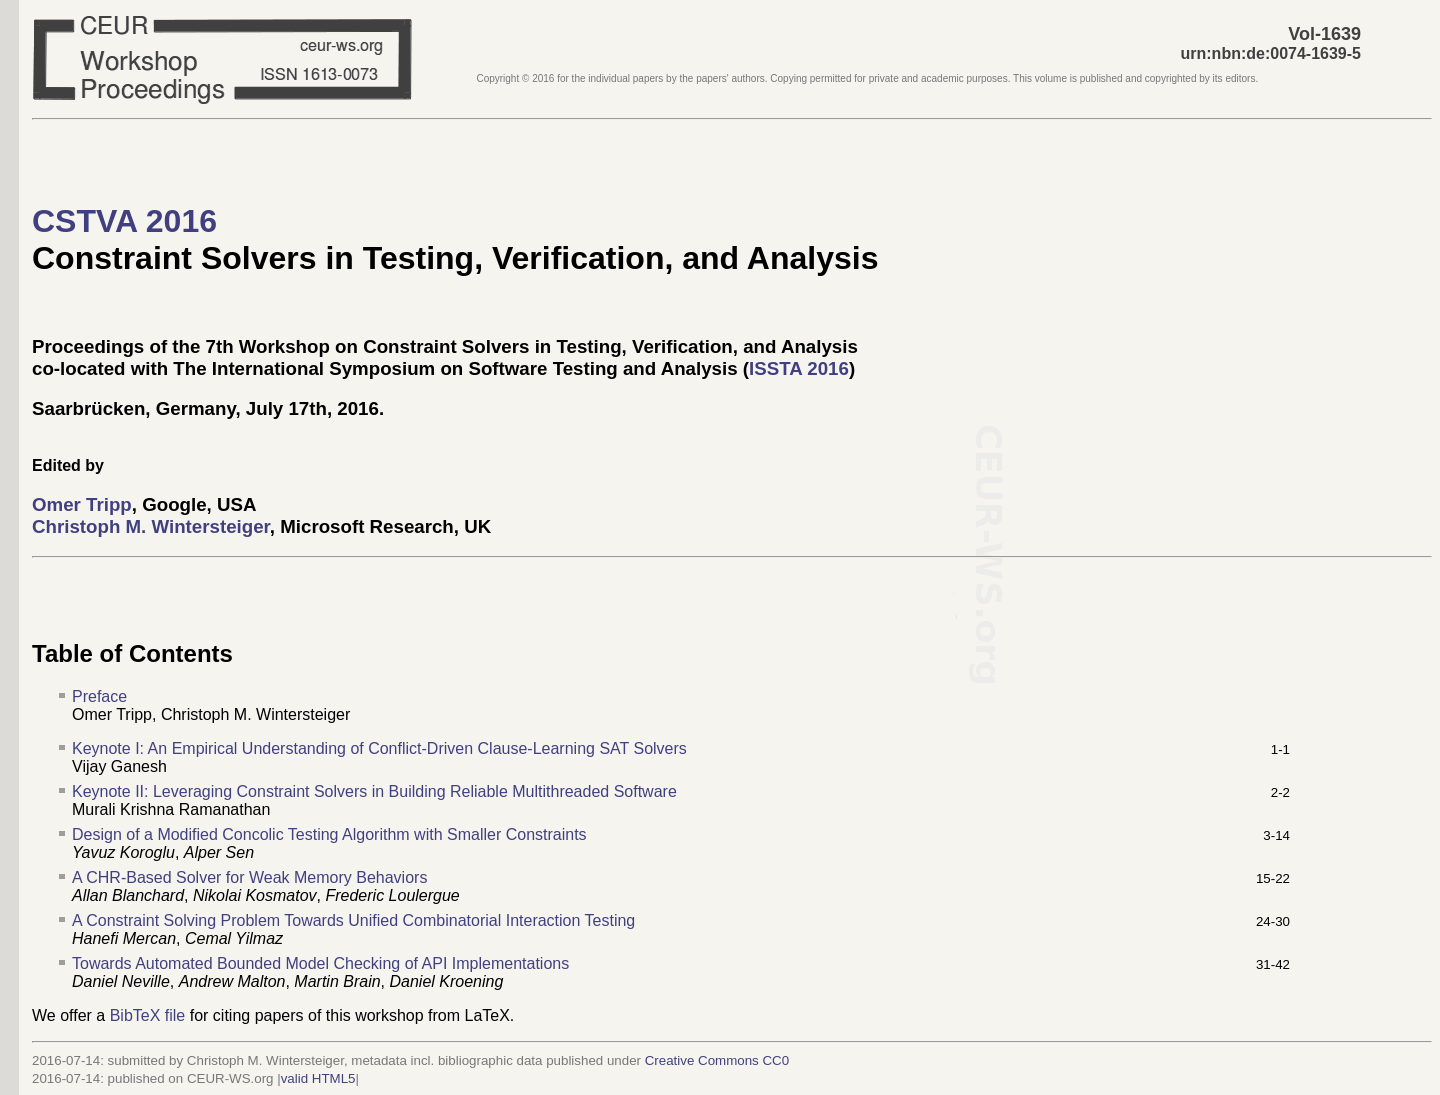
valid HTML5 (318, 1078)
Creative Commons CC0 (717, 1060)
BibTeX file (148, 1015)
